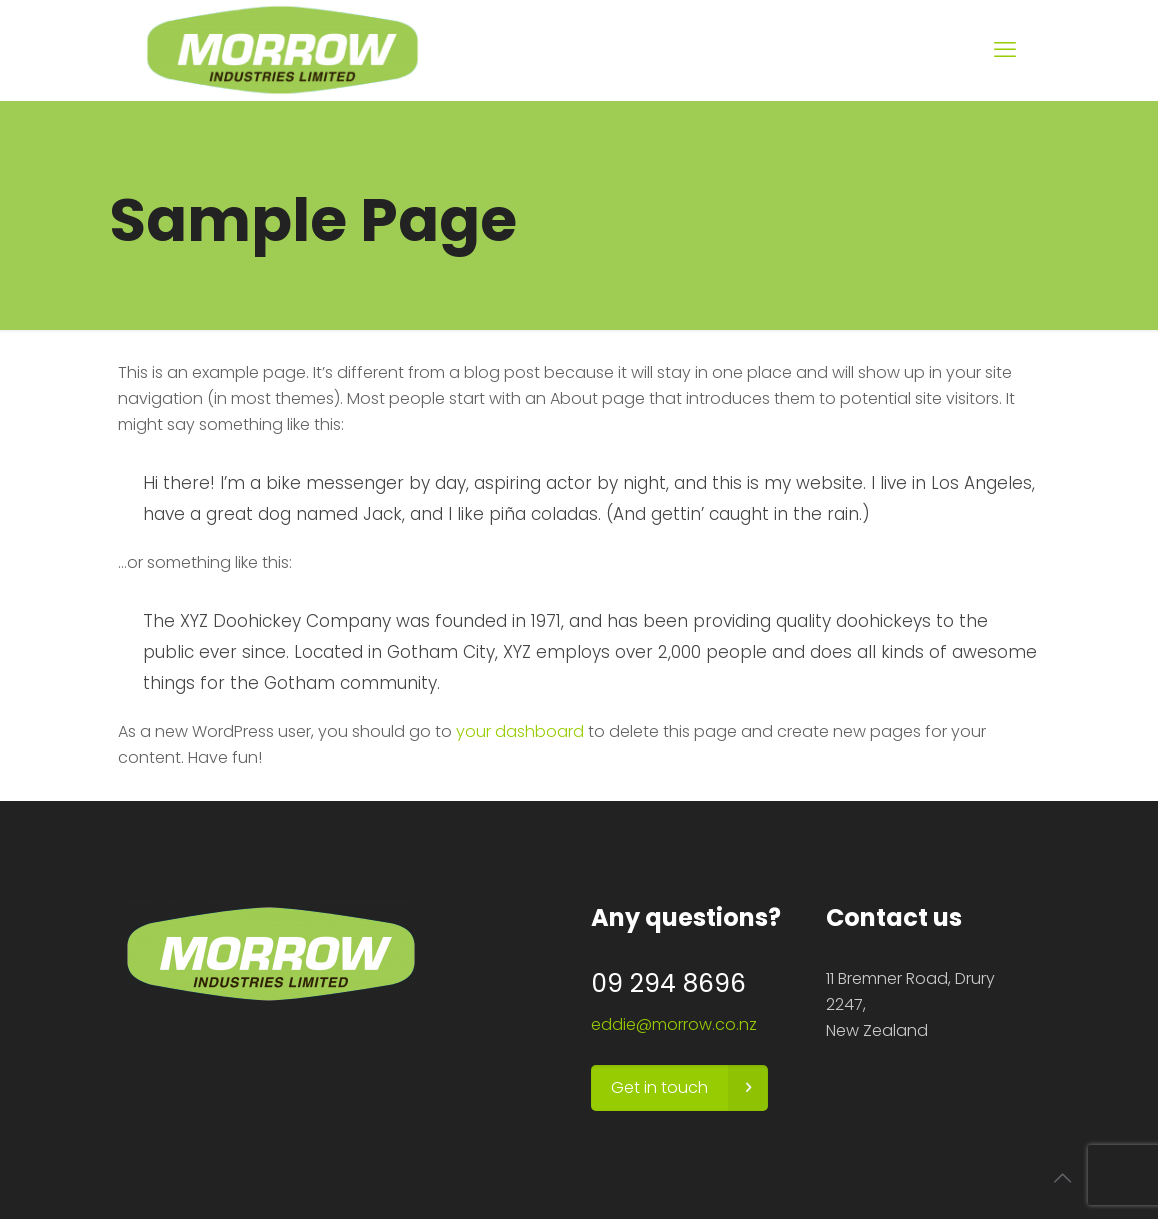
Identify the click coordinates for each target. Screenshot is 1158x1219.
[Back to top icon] (1062, 1178)
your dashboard (520, 731)
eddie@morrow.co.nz (674, 1024)
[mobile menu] (1005, 50)
